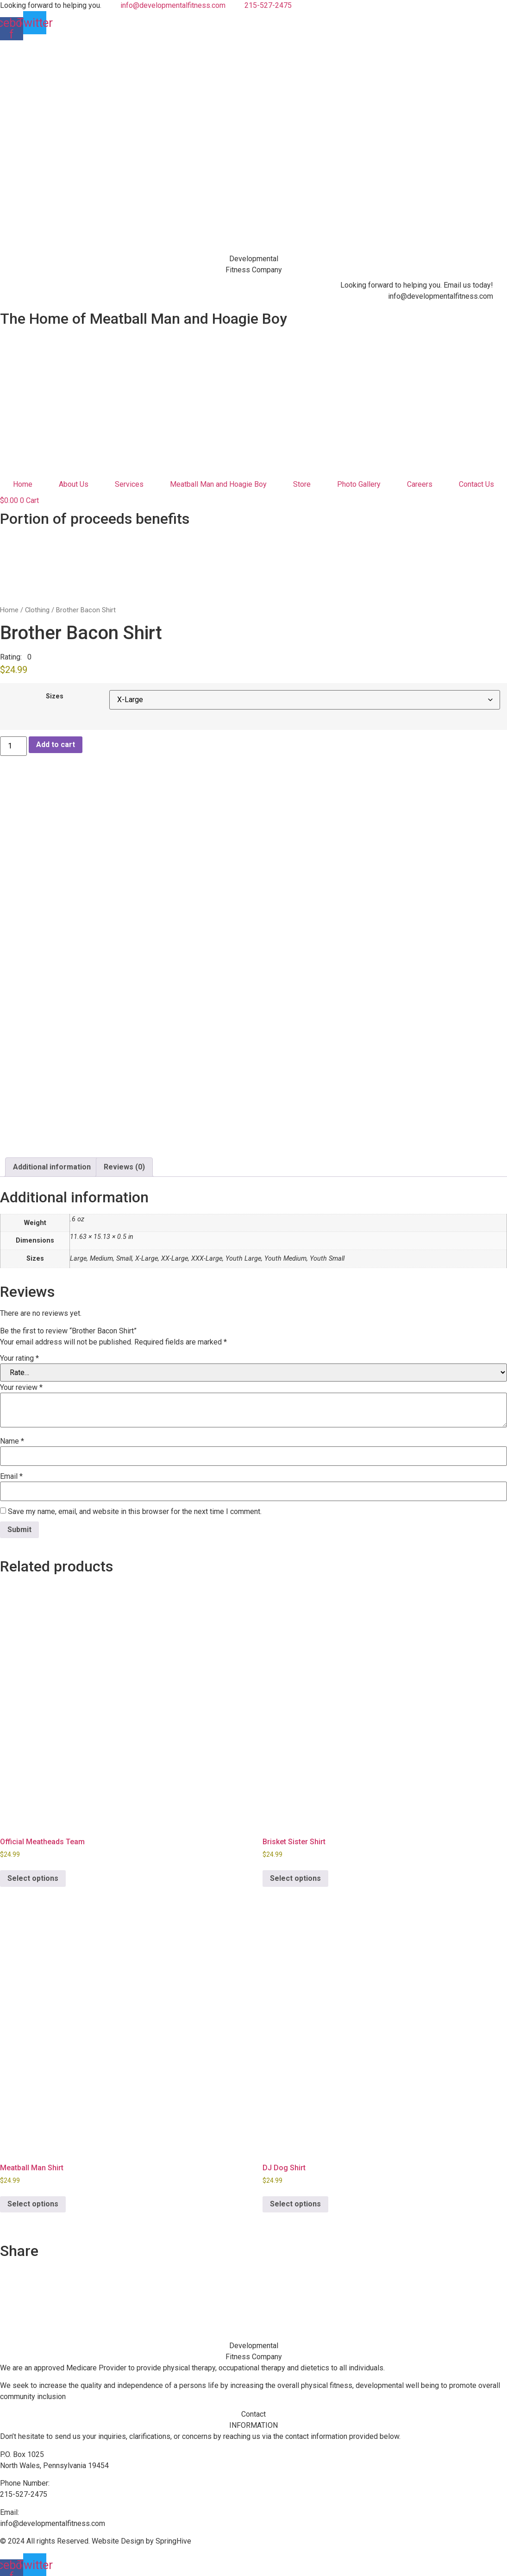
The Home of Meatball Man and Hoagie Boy (143, 318)
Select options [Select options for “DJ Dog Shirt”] (295, 2197)
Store (302, 484)
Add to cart (55, 744)
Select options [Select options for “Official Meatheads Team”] (32, 1871)
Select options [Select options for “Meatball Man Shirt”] (32, 2197)
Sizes (54, 696)
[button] (15, 657)
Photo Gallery (359, 484)
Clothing (37, 610)
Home (22, 484)
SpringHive (173, 2534)
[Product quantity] (13, 746)
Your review (21, 1381)
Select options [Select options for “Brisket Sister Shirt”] (295, 1871)
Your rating (19, 1352)
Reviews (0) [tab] (124, 1160)
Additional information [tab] (52, 1160)
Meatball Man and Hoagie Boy (218, 484)
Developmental (253, 258)
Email (11, 1470)
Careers (419, 484)
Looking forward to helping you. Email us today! (416, 285)
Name (12, 1435)
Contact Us (476, 484)
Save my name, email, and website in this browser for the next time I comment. (135, 1505)
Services (129, 484)
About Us (73, 484)
